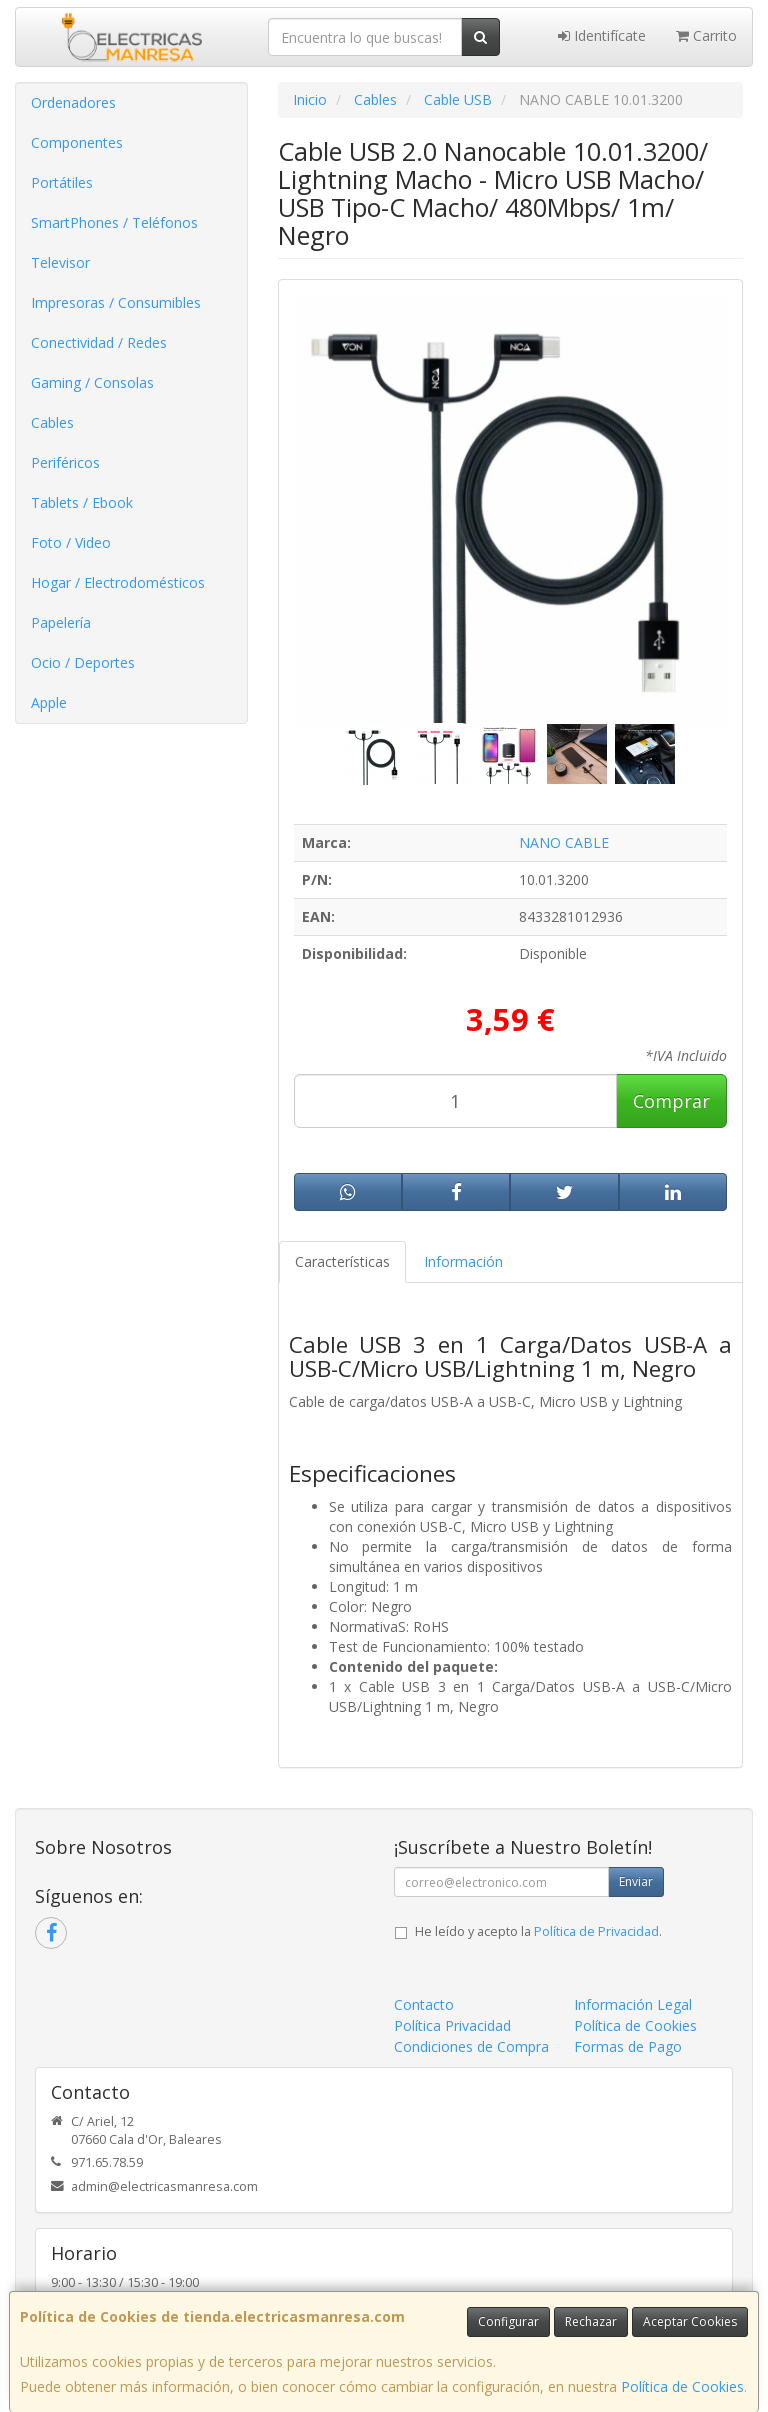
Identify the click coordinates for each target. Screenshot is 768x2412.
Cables (52, 422)
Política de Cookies (682, 2386)
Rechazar (591, 2321)
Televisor (60, 262)
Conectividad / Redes (99, 342)
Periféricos (65, 462)
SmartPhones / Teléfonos (114, 222)
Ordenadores (73, 102)
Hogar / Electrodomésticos (118, 582)
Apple (49, 702)
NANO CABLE (564, 842)
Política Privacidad (452, 2025)
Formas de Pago (628, 2046)
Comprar (671, 1101)
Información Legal (633, 2004)
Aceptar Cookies (690, 2321)
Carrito (706, 35)
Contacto (424, 2004)
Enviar (636, 1881)
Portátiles (62, 182)
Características (342, 1261)
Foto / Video (71, 542)
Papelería (61, 622)
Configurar (508, 2321)
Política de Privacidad (596, 1931)
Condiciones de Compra (471, 2046)
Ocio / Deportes (83, 662)
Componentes (77, 142)
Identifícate (602, 35)
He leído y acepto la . (538, 1931)
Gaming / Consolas (92, 382)
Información (463, 1261)
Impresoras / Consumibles (116, 302)
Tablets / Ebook (82, 502)
